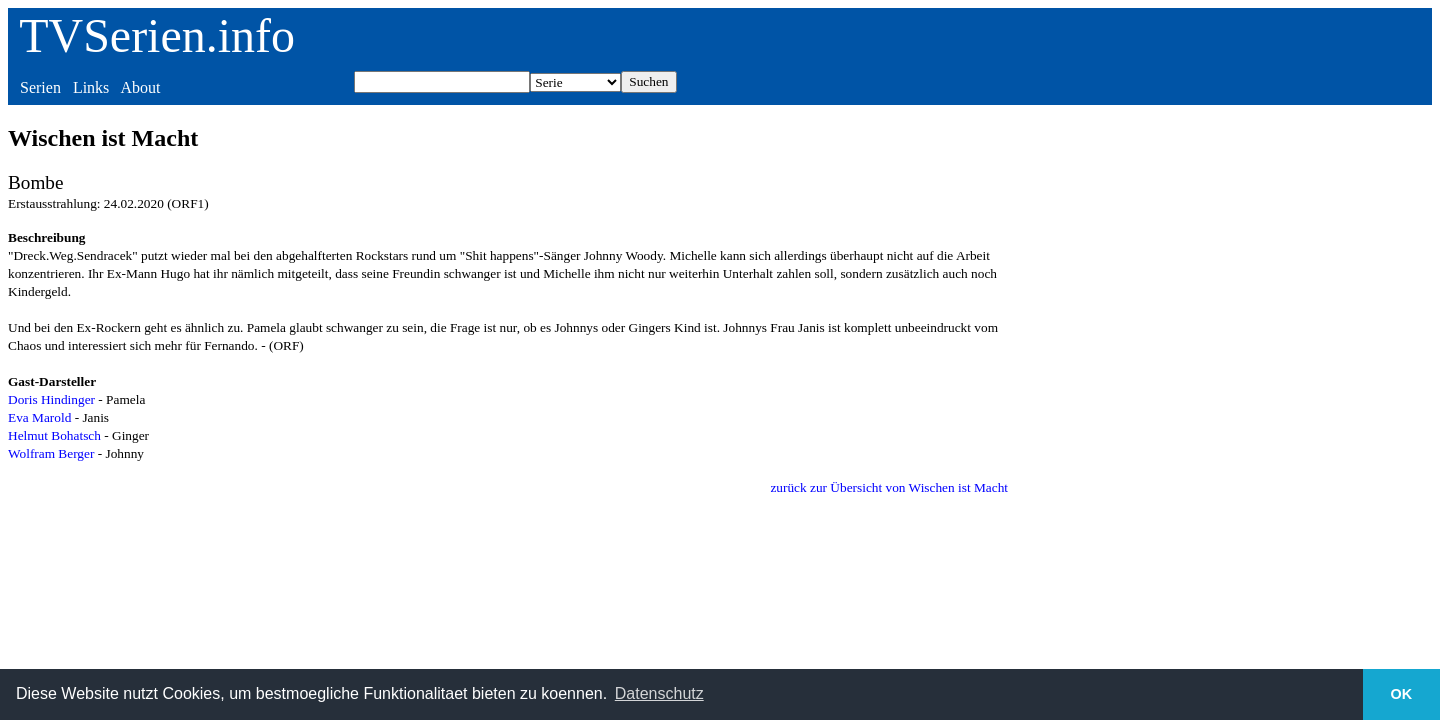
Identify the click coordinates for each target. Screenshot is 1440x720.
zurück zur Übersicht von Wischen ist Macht (889, 487)
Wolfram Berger (51, 453)
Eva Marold (39, 417)
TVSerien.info (157, 35)
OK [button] (1402, 694)
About (140, 87)
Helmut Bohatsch (54, 435)
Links (91, 87)
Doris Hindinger (51, 399)
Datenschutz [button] (659, 693)
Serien (40, 87)
